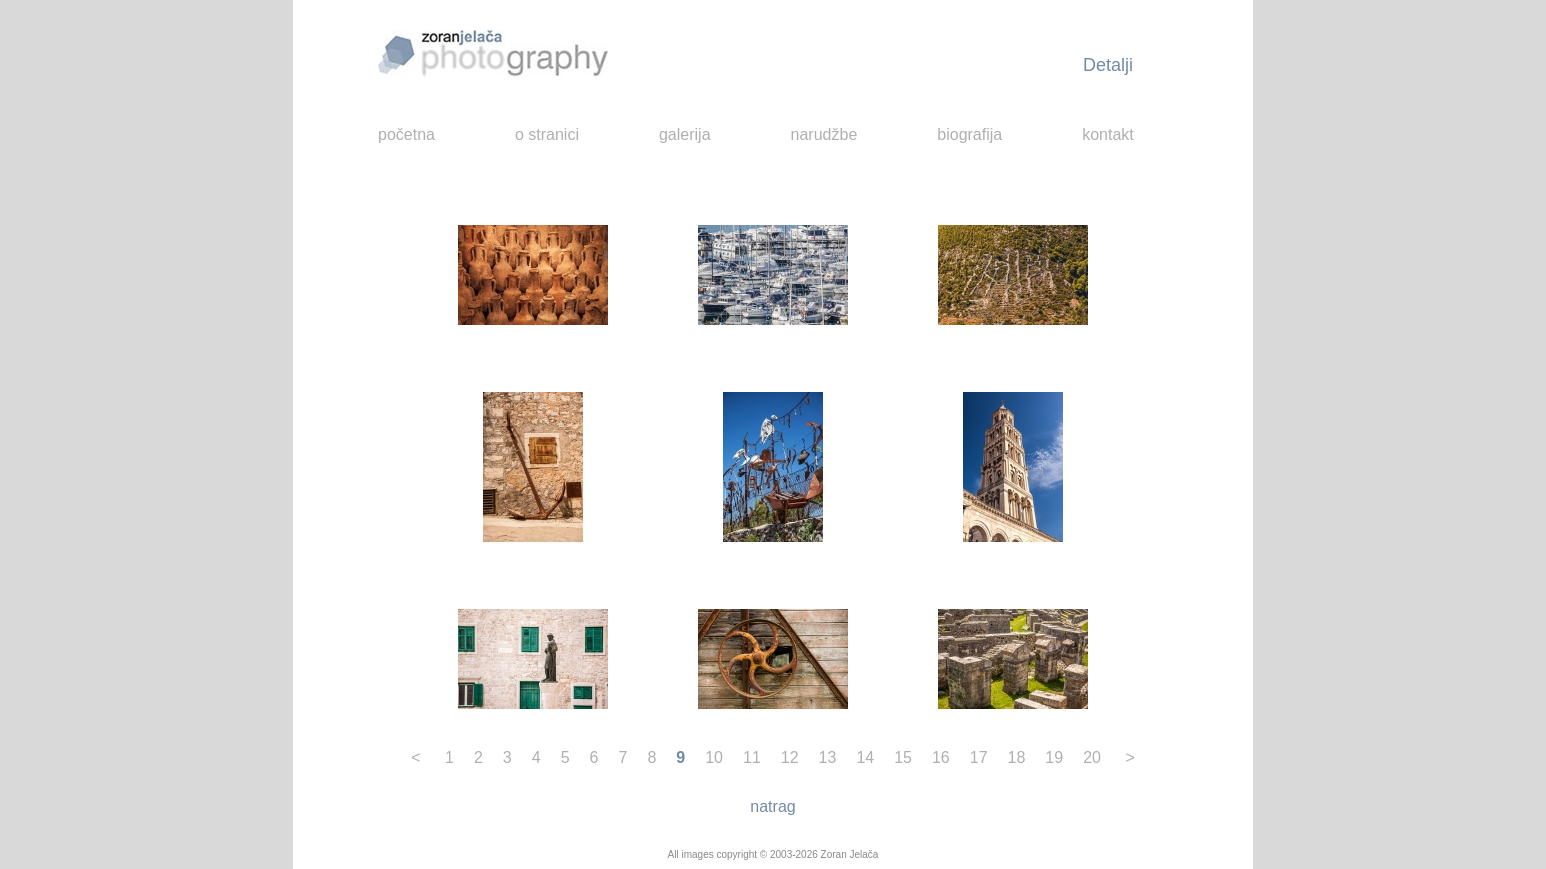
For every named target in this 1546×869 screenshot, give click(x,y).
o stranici (547, 134)
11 (752, 757)
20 (1092, 757)
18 (1017, 757)
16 (941, 757)
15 (903, 757)
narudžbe (824, 134)
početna (406, 134)
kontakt (1108, 134)
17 (979, 757)
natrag (772, 806)
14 (865, 757)
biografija (969, 134)
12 (790, 757)
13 (828, 757)
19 (1054, 757)
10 (714, 757)
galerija (685, 134)
